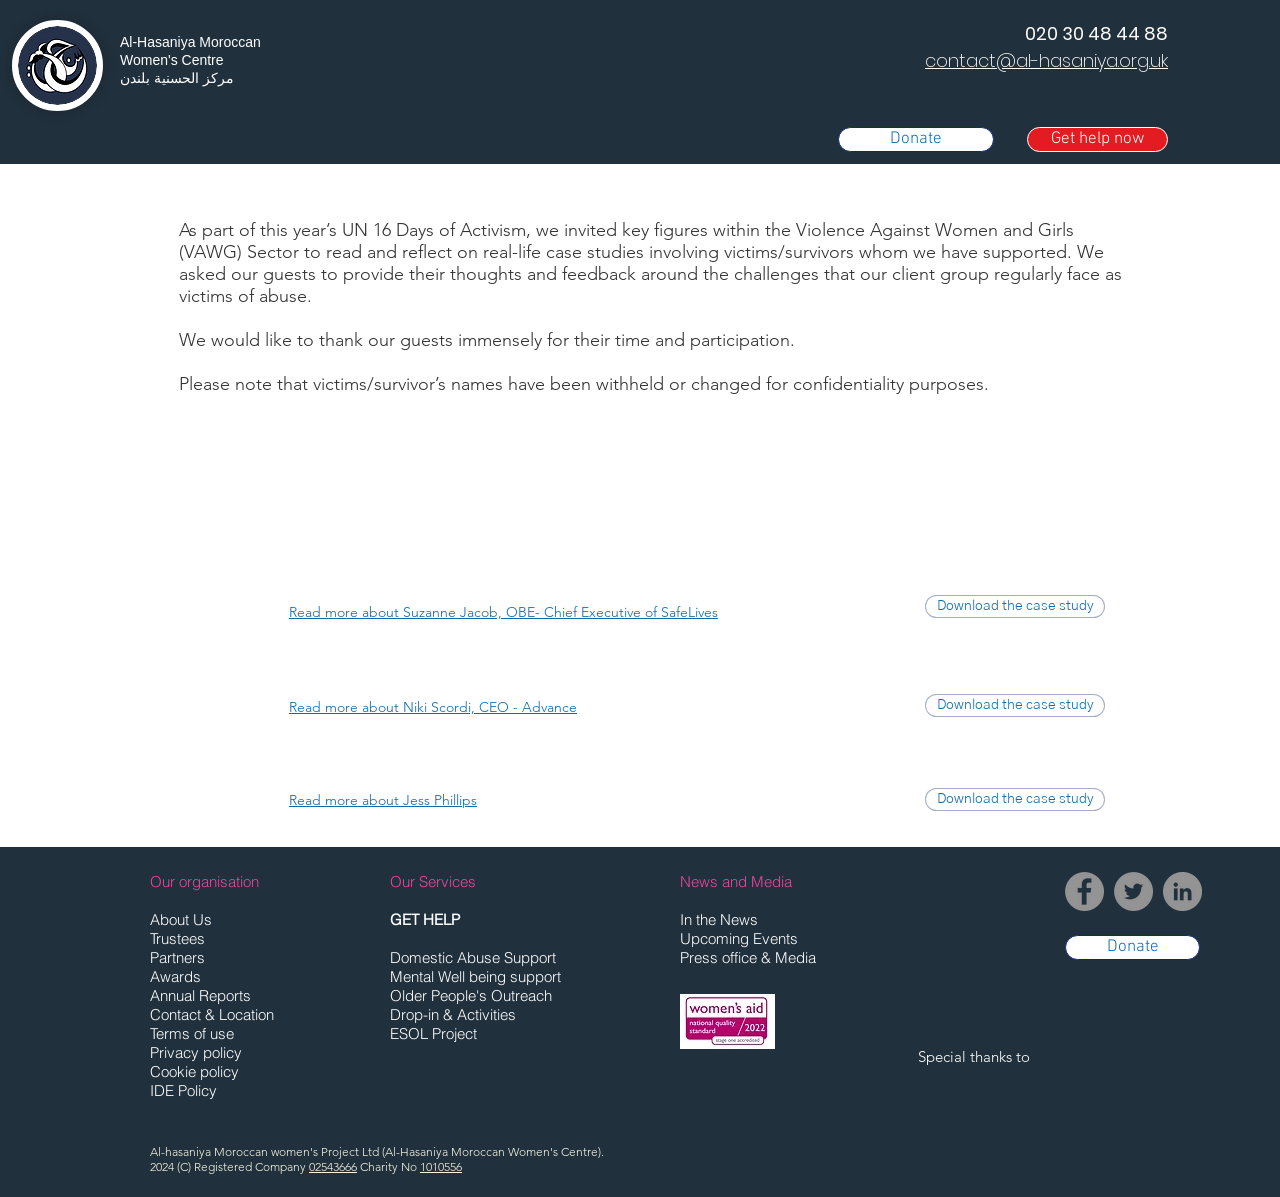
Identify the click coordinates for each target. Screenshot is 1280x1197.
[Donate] (916, 139)
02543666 (333, 1166)
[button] (1097, 139)
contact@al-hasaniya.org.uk (1046, 60)
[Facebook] (1084, 891)
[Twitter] (1133, 891)
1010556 (441, 1166)
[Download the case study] (1015, 606)
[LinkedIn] (1182, 891)
